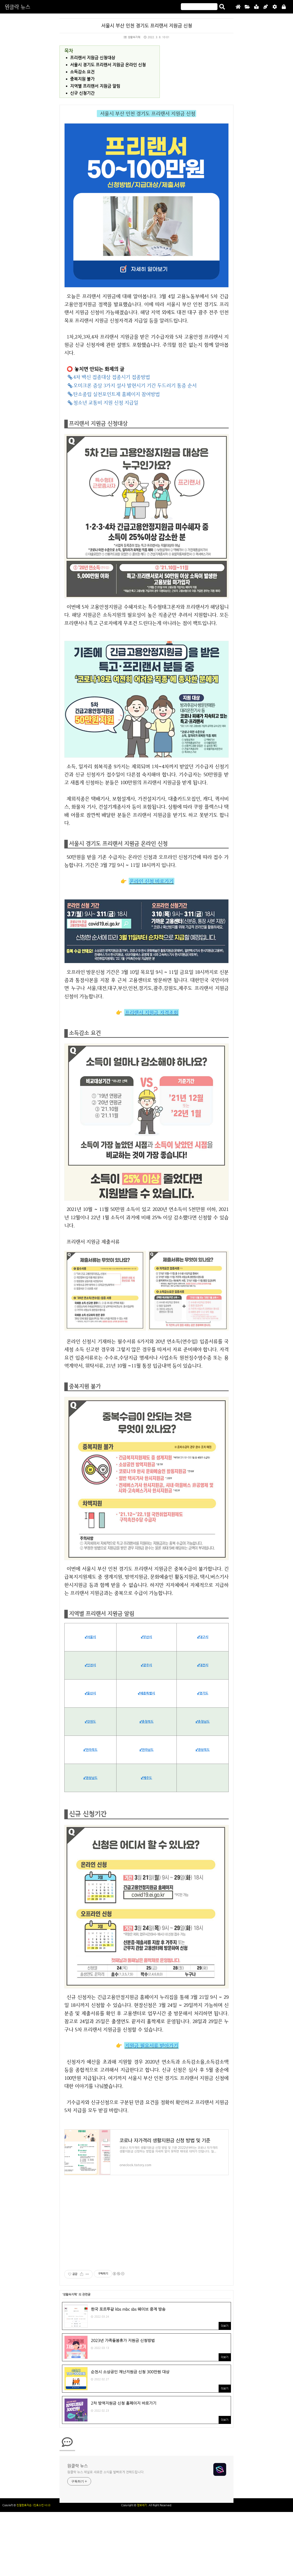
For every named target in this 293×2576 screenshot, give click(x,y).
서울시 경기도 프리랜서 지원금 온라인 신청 (108, 64)
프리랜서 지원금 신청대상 (92, 57)
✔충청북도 (146, 1721)
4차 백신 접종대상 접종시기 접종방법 (111, 377)
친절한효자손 (24, 2505)
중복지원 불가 (82, 78)
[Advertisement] (146, 2219)
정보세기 (142, 2505)
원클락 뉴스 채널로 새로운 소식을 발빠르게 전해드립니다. (105, 2472)
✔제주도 (146, 1777)
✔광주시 (146, 1665)
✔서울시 (90, 1637)
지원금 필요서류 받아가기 (151, 2045)
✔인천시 (90, 1665)
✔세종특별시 (146, 1693)
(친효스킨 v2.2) (41, 2505)
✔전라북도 (90, 1749)
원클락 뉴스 (17, 6)
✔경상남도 (90, 1777)
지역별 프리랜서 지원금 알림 (95, 85)
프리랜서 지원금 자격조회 (151, 1012)
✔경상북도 (202, 1749)
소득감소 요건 (82, 71)
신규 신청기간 (82, 93)
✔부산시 (146, 1637)
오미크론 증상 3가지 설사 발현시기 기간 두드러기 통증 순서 (135, 385)
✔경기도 (202, 1693)
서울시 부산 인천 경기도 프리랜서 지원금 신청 (146, 25)
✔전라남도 (146, 1749)
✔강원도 (90, 1721)
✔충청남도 (202, 1721)
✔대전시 (202, 1665)
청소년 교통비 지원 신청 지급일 (105, 402)
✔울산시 (90, 1693)
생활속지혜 (132, 37)
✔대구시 (202, 1637)
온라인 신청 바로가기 (152, 881)
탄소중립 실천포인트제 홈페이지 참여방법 (116, 394)
